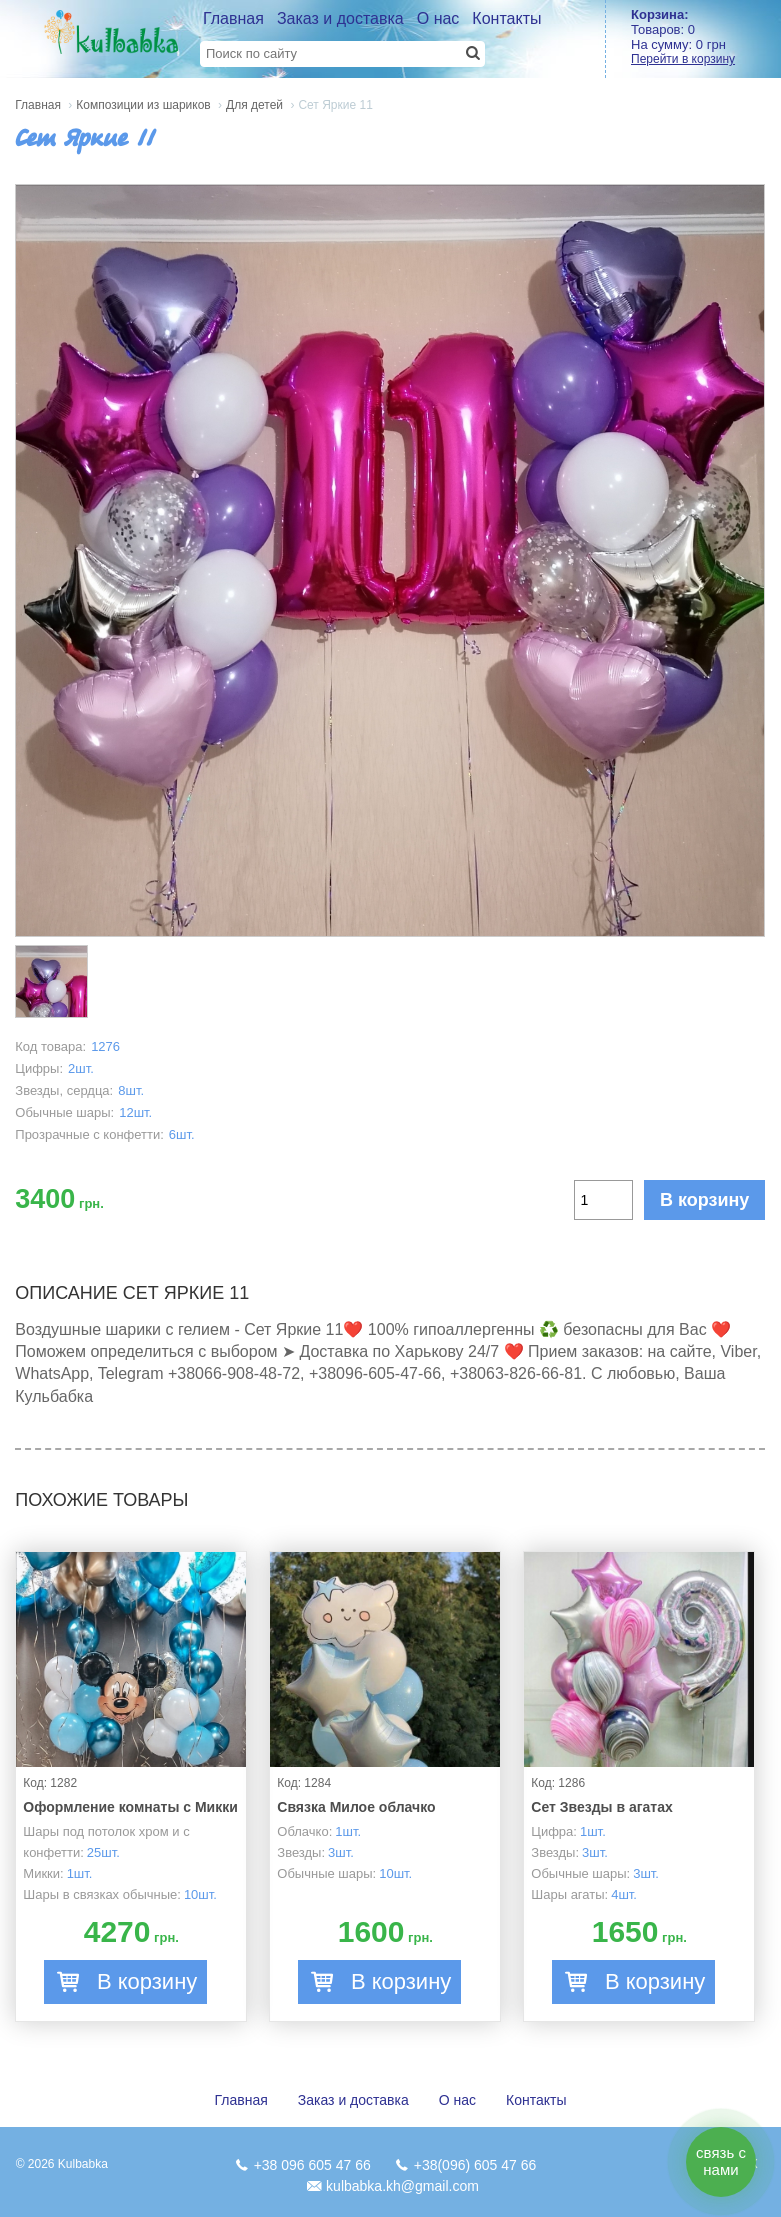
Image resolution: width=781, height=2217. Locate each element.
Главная (233, 18)
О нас (438, 18)
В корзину (704, 1200)
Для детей (254, 105)
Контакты (506, 18)
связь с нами (721, 2161)
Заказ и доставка (340, 18)
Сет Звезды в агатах (601, 1807)
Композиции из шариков (143, 105)
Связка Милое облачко (356, 1807)
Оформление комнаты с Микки (130, 1807)
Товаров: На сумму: (706, 36)
